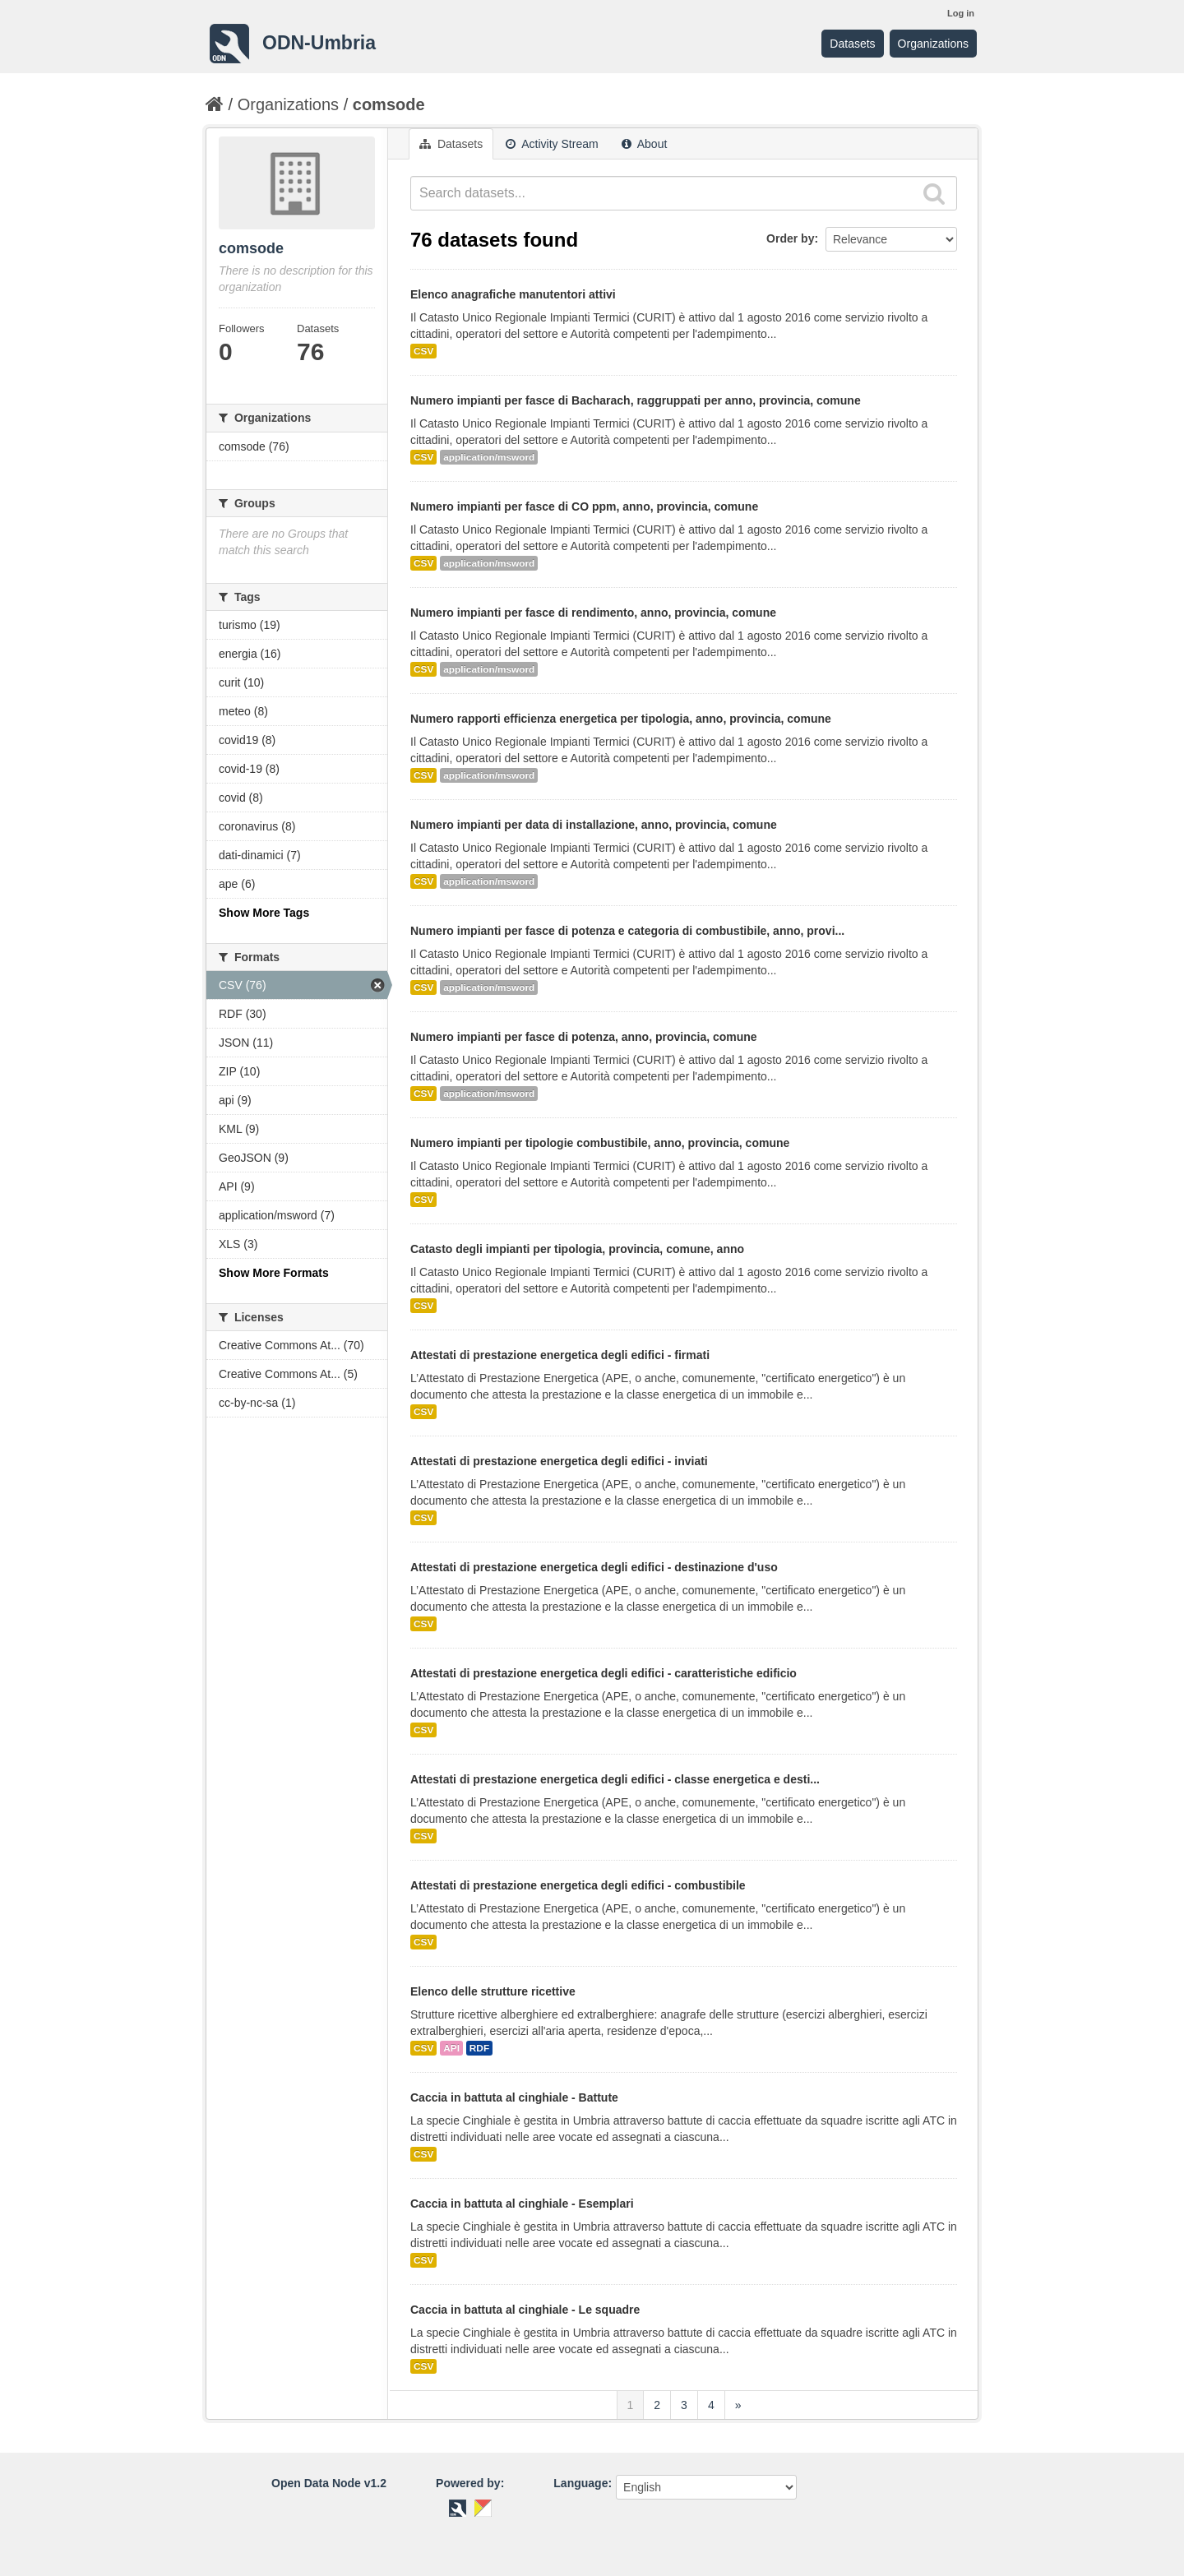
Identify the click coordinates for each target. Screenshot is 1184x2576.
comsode (389, 104)
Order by (790, 238)
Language (580, 2483)
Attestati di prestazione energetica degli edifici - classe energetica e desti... (615, 1779)
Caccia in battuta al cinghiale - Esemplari (522, 2203)
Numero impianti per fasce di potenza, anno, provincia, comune (583, 1036)
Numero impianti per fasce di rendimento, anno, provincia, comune (593, 612)
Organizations (933, 43)
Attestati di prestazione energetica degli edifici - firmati (560, 1355)
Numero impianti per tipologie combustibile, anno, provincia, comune (599, 1142)
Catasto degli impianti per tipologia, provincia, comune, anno (577, 1249)
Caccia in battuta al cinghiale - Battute (514, 2097)
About (645, 143)
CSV (423, 351)
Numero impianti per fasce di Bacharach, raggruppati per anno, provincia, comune (635, 400)
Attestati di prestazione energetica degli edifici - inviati (559, 1461)
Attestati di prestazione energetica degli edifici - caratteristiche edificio (603, 1673)
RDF (479, 2048)
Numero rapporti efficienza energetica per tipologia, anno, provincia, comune (620, 718)
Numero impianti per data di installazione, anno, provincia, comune (593, 824)
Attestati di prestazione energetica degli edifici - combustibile (578, 1885)
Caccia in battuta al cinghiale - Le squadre (525, 2309)
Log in (960, 13)
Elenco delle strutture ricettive (493, 1991)
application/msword (488, 457)
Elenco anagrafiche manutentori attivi (513, 294)
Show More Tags (264, 912)
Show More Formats (274, 1272)
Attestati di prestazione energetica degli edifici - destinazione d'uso (594, 1567)
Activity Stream (552, 143)
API (451, 2048)
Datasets (852, 43)
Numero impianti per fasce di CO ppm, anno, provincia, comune (584, 506)
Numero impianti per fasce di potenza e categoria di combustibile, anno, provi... (627, 930)
